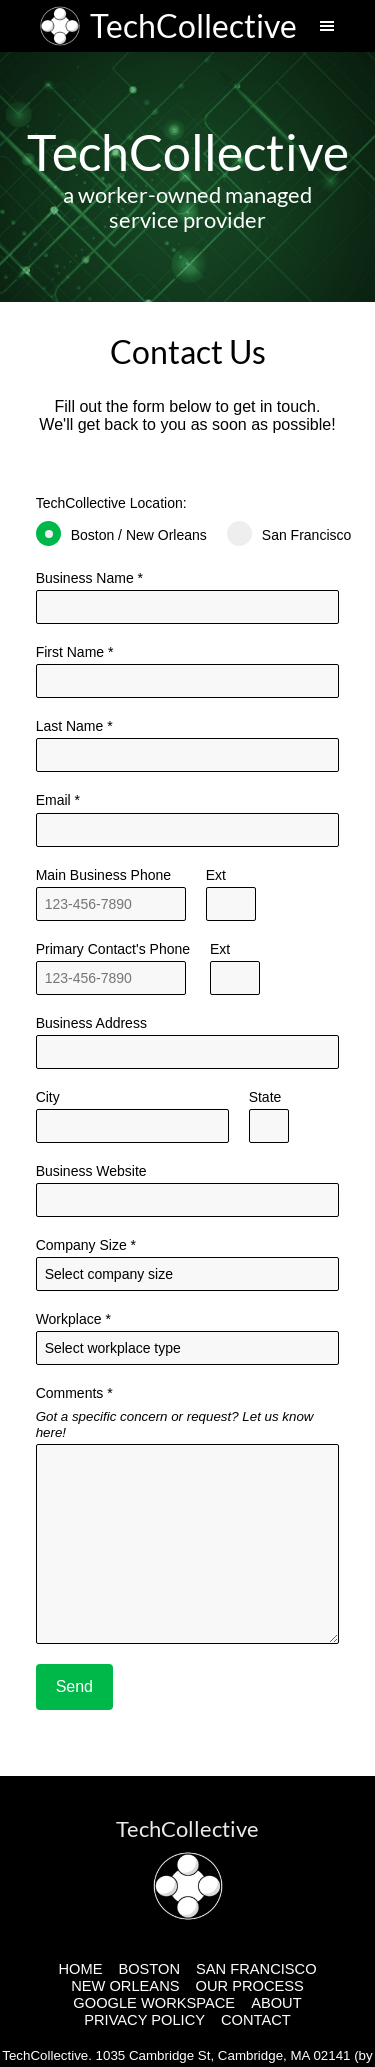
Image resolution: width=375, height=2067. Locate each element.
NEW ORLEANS (125, 1986)
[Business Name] (188, 607)
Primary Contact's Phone (113, 968)
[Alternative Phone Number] (111, 978)
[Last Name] (188, 681)
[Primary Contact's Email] (188, 830)
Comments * (188, 1514)
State (269, 1116)
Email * (188, 819)
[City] (132, 1126)
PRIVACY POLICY (144, 2020)
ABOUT (276, 2003)
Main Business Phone (111, 894)
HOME (80, 1969)
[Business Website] (188, 1200)
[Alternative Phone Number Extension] (235, 978)
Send (74, 1686)
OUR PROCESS (250, 1986)
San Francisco (289, 533)
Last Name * (188, 745)
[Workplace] (188, 1348)
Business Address (188, 1042)
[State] (269, 1126)
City (132, 1116)
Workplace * (188, 1338)
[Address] (188, 1052)
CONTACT (256, 2020)
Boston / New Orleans (121, 533)
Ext (231, 894)
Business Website (188, 1190)
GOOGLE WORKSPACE (154, 2003)
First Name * (188, 671)
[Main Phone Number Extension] (231, 904)
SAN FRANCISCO (256, 1969)
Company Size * (188, 1264)
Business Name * (188, 597)
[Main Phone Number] (111, 904)
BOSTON (149, 1969)
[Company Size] (188, 1274)
